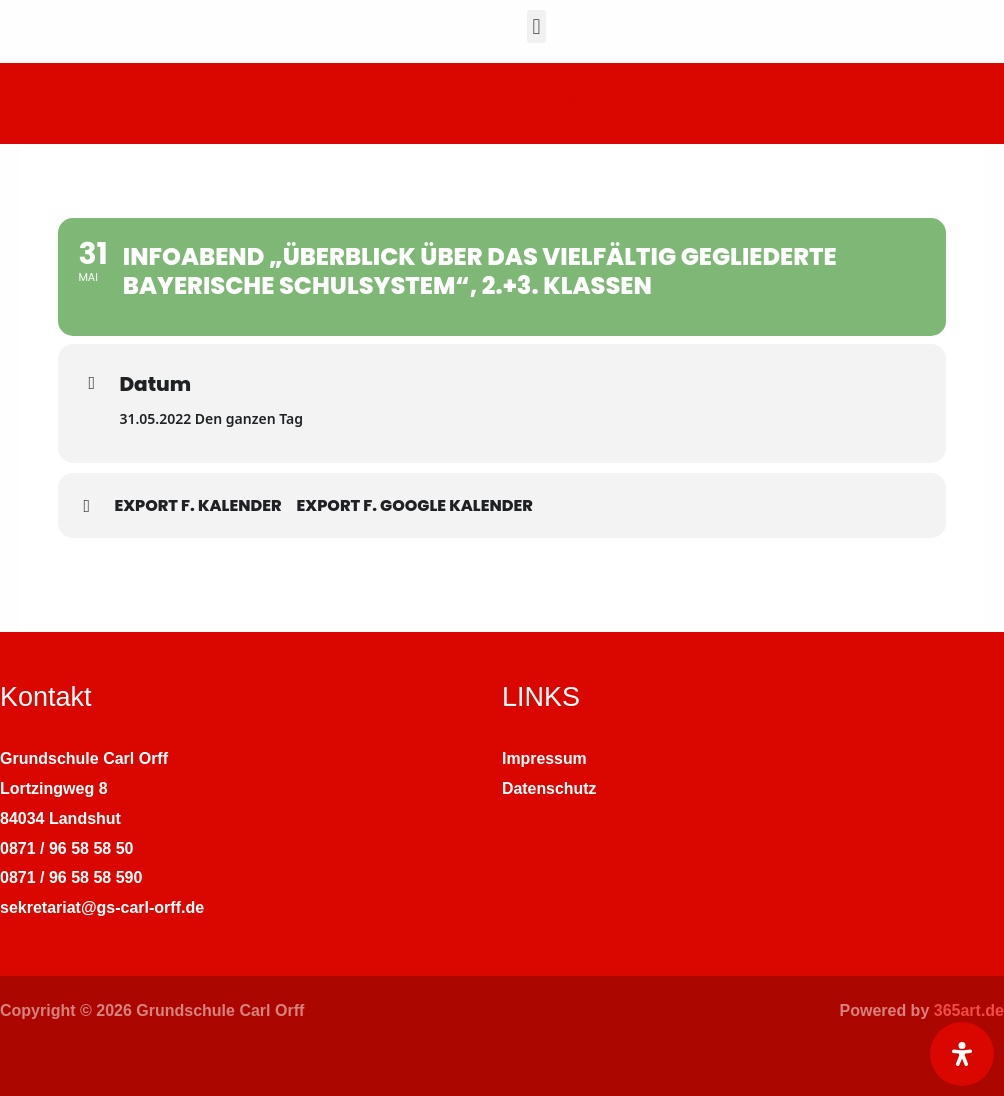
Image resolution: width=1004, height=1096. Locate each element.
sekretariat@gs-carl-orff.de (102, 907)
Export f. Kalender (197, 506)
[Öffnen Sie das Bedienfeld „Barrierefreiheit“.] (962, 1054)
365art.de (969, 1010)
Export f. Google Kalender (415, 506)
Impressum (544, 758)
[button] (536, 26)
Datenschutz (549, 788)
